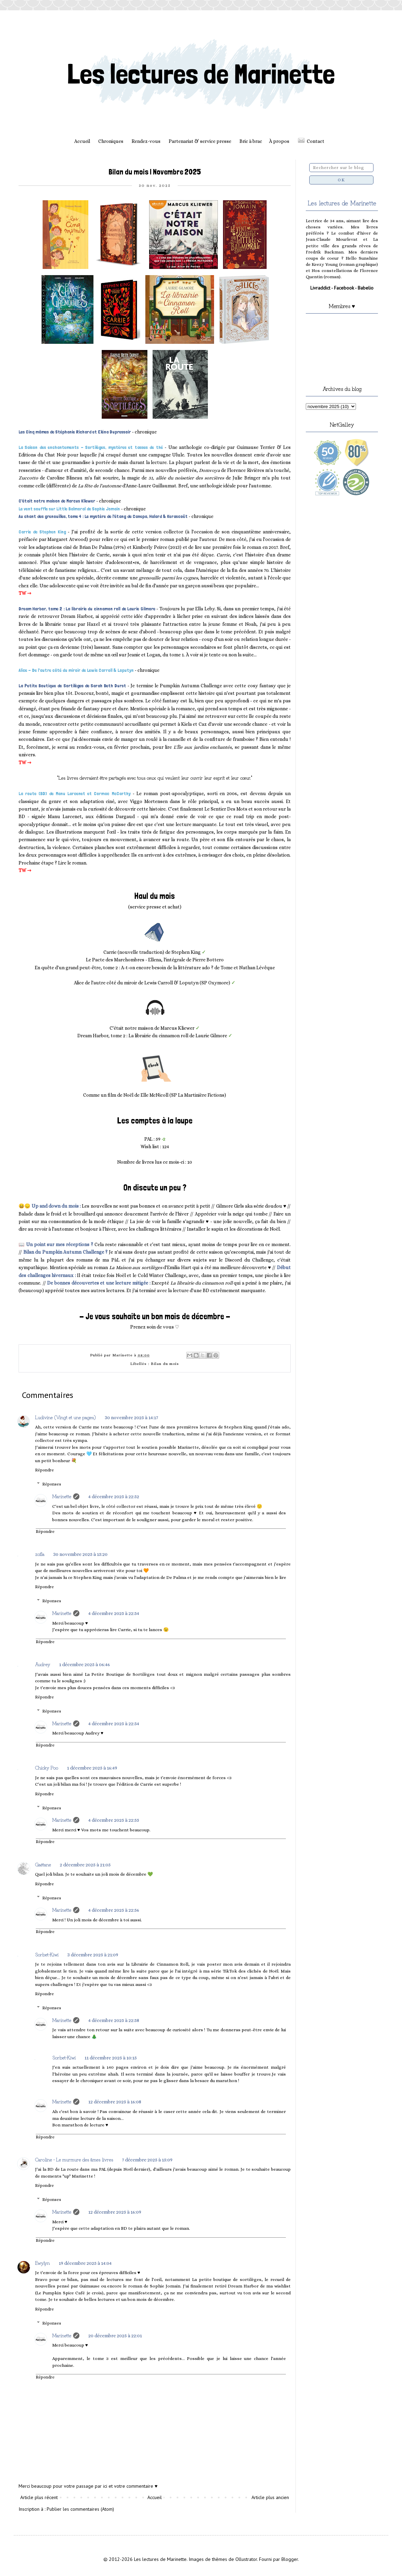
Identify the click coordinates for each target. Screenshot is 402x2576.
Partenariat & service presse (200, 141)
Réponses (51, 1484)
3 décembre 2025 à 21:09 (92, 1954)
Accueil (82, 141)
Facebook (344, 288)
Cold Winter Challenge (162, 1275)
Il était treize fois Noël (101, 1275)
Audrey (42, 1664)
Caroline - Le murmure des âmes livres (74, 2159)
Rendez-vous (146, 141)
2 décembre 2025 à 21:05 (85, 1864)
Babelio (365, 288)
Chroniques (110, 141)
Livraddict (320, 288)
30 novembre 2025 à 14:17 (131, 1417)
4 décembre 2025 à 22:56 (113, 1910)
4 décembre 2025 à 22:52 (113, 1496)
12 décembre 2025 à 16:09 (114, 2212)
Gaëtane (43, 1864)
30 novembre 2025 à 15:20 (80, 1554)
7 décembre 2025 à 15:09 (147, 2159)
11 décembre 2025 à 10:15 (111, 2057)
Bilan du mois (165, 1364)
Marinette (61, 1496)
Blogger (289, 2559)
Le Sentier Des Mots (225, 809)
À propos (279, 141)
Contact (315, 141)
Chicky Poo (46, 1767)
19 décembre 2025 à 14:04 (85, 2263)
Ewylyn (42, 2262)
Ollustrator (246, 2559)
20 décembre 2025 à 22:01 (115, 2335)
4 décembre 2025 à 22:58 (113, 2020)
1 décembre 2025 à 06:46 (84, 1664)
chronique (146, 431)
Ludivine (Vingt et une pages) (65, 1417)
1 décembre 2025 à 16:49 (92, 1768)
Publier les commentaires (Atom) (80, 2509)
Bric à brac (250, 141)
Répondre (44, 1470)
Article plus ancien (270, 2497)
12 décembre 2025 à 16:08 (114, 2101)
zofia (39, 1553)
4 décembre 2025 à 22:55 (113, 1820)
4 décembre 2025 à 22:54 (113, 1613)
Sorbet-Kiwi (46, 1954)
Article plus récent (39, 2497)
